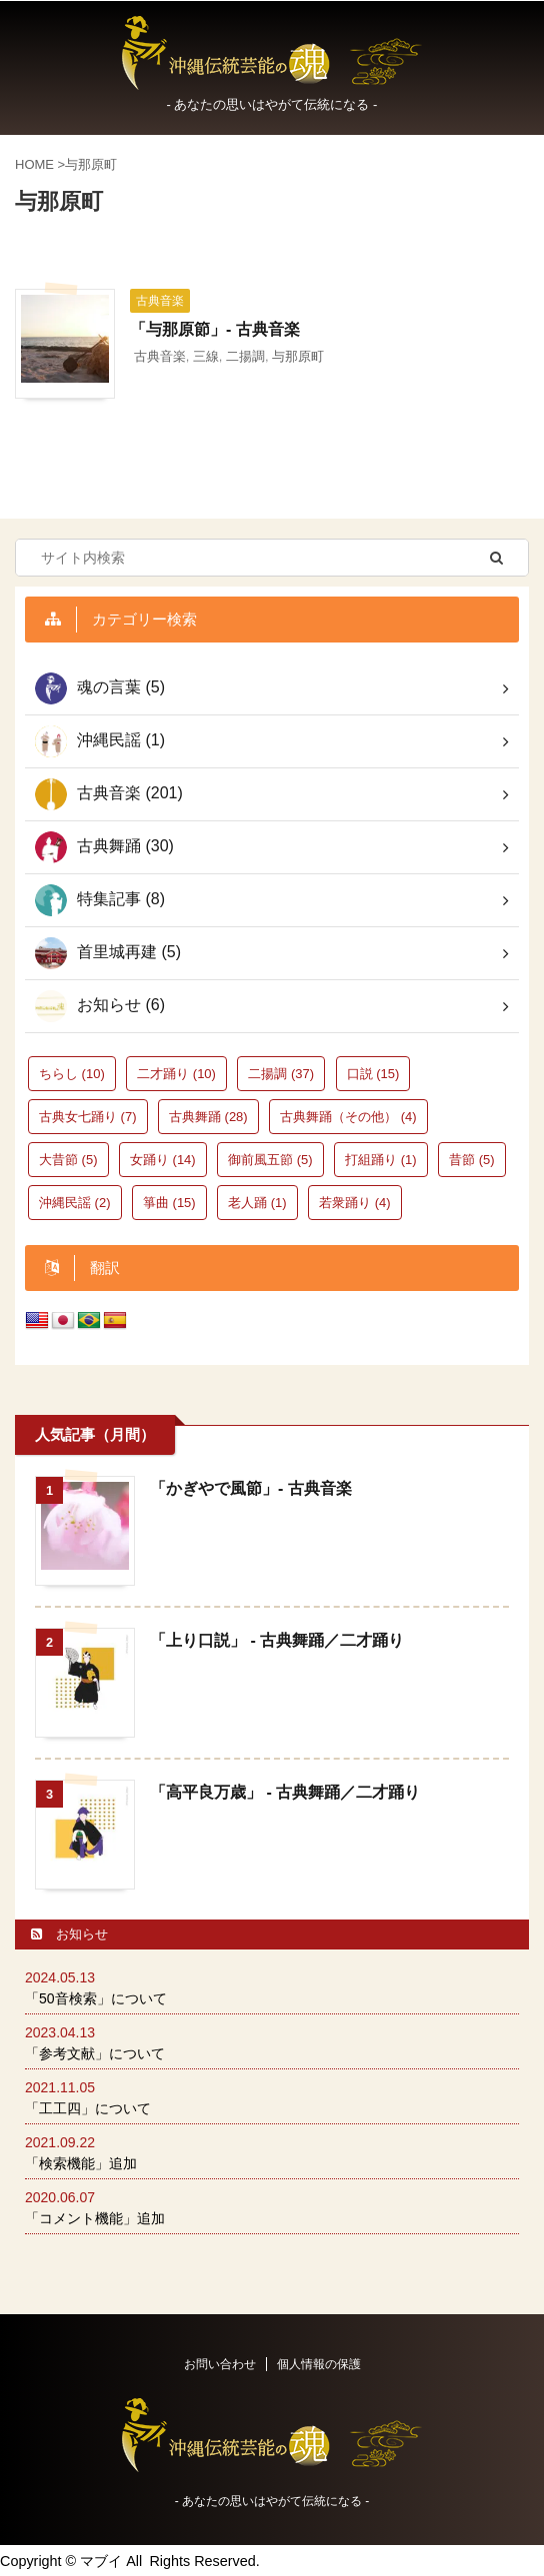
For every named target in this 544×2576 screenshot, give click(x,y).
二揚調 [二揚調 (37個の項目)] (281, 1073)
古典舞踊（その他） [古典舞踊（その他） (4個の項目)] (348, 1116)
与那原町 (298, 356)
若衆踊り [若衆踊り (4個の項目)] (355, 1202)
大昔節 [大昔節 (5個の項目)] (68, 1159)
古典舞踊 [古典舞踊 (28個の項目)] (208, 1116)
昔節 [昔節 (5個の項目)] (472, 1159)
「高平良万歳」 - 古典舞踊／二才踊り (285, 1792)
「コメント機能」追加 (95, 2218)
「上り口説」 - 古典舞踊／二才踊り (277, 1640)
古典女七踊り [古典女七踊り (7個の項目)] (88, 1116)
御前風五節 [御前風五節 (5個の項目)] (270, 1159)
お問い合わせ (220, 2364)
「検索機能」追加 (81, 2163)
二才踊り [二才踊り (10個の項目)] (176, 1073)
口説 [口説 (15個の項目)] (373, 1073)
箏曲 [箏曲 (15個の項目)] (169, 1202)
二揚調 (245, 356)
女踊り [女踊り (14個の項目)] (163, 1159)
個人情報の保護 (319, 2364)
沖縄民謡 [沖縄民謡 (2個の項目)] (75, 1202)
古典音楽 (160, 356)
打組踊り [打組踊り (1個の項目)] (381, 1159)
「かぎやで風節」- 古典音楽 (251, 1488)
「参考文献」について (95, 2053)
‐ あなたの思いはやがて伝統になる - (272, 2501)
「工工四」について (88, 2108)
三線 (206, 356)
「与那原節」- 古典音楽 (215, 329)
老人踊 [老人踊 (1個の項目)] (257, 1202)
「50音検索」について (96, 1998)
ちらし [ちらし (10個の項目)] (72, 1073)
